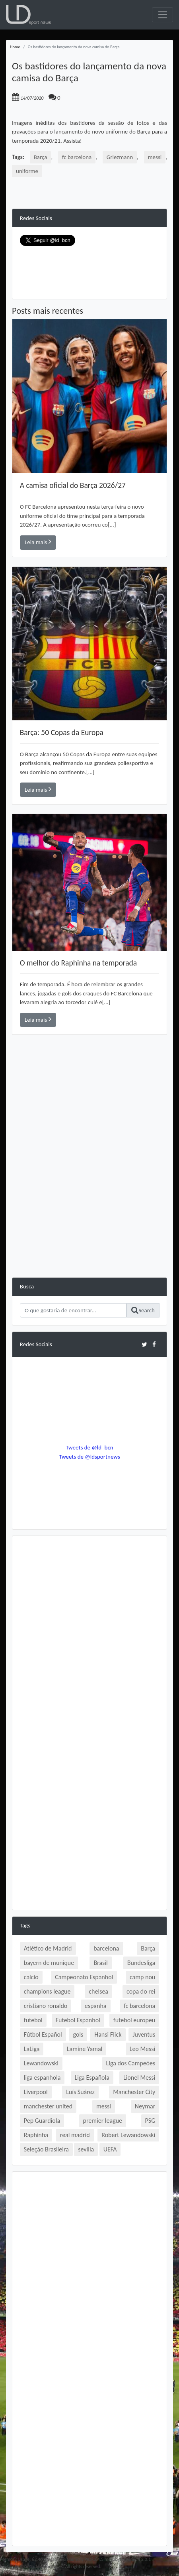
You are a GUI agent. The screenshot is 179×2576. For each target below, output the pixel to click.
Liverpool (36, 2092)
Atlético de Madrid (48, 1948)
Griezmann (120, 157)
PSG (150, 2120)
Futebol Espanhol (78, 2020)
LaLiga (32, 2049)
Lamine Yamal (84, 2049)
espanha (96, 2006)
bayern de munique (49, 1962)
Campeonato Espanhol (84, 1977)
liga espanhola (42, 2077)
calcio (31, 1977)
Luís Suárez (80, 2092)
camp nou (142, 1977)
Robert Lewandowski (128, 2135)
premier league (103, 2120)
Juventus (143, 2034)
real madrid (75, 2135)
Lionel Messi (139, 2077)
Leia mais (38, 542)
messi (155, 157)
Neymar (145, 2106)
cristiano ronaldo (45, 2006)
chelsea (98, 1991)
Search (143, 1310)
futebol (33, 2020)
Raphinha (36, 2135)
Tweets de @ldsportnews (89, 1456)
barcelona (106, 1948)
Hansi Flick (107, 2034)
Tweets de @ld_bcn (89, 1447)
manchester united (48, 2106)
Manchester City (134, 2092)
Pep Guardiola (42, 2120)
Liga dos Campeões (131, 2063)
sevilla (86, 2149)
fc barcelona (76, 157)
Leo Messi (143, 2049)
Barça (40, 157)
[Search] (73, 1310)
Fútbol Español (43, 2034)
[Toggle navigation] (162, 14)
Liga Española (92, 2077)
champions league (47, 1991)
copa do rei (140, 1991)
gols (78, 2034)
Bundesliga (141, 1962)
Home (15, 46)
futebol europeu (134, 2020)
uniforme (27, 171)
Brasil (100, 1962)
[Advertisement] (89, 1187)
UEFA (110, 2149)
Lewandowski (41, 2063)
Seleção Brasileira (46, 2149)
